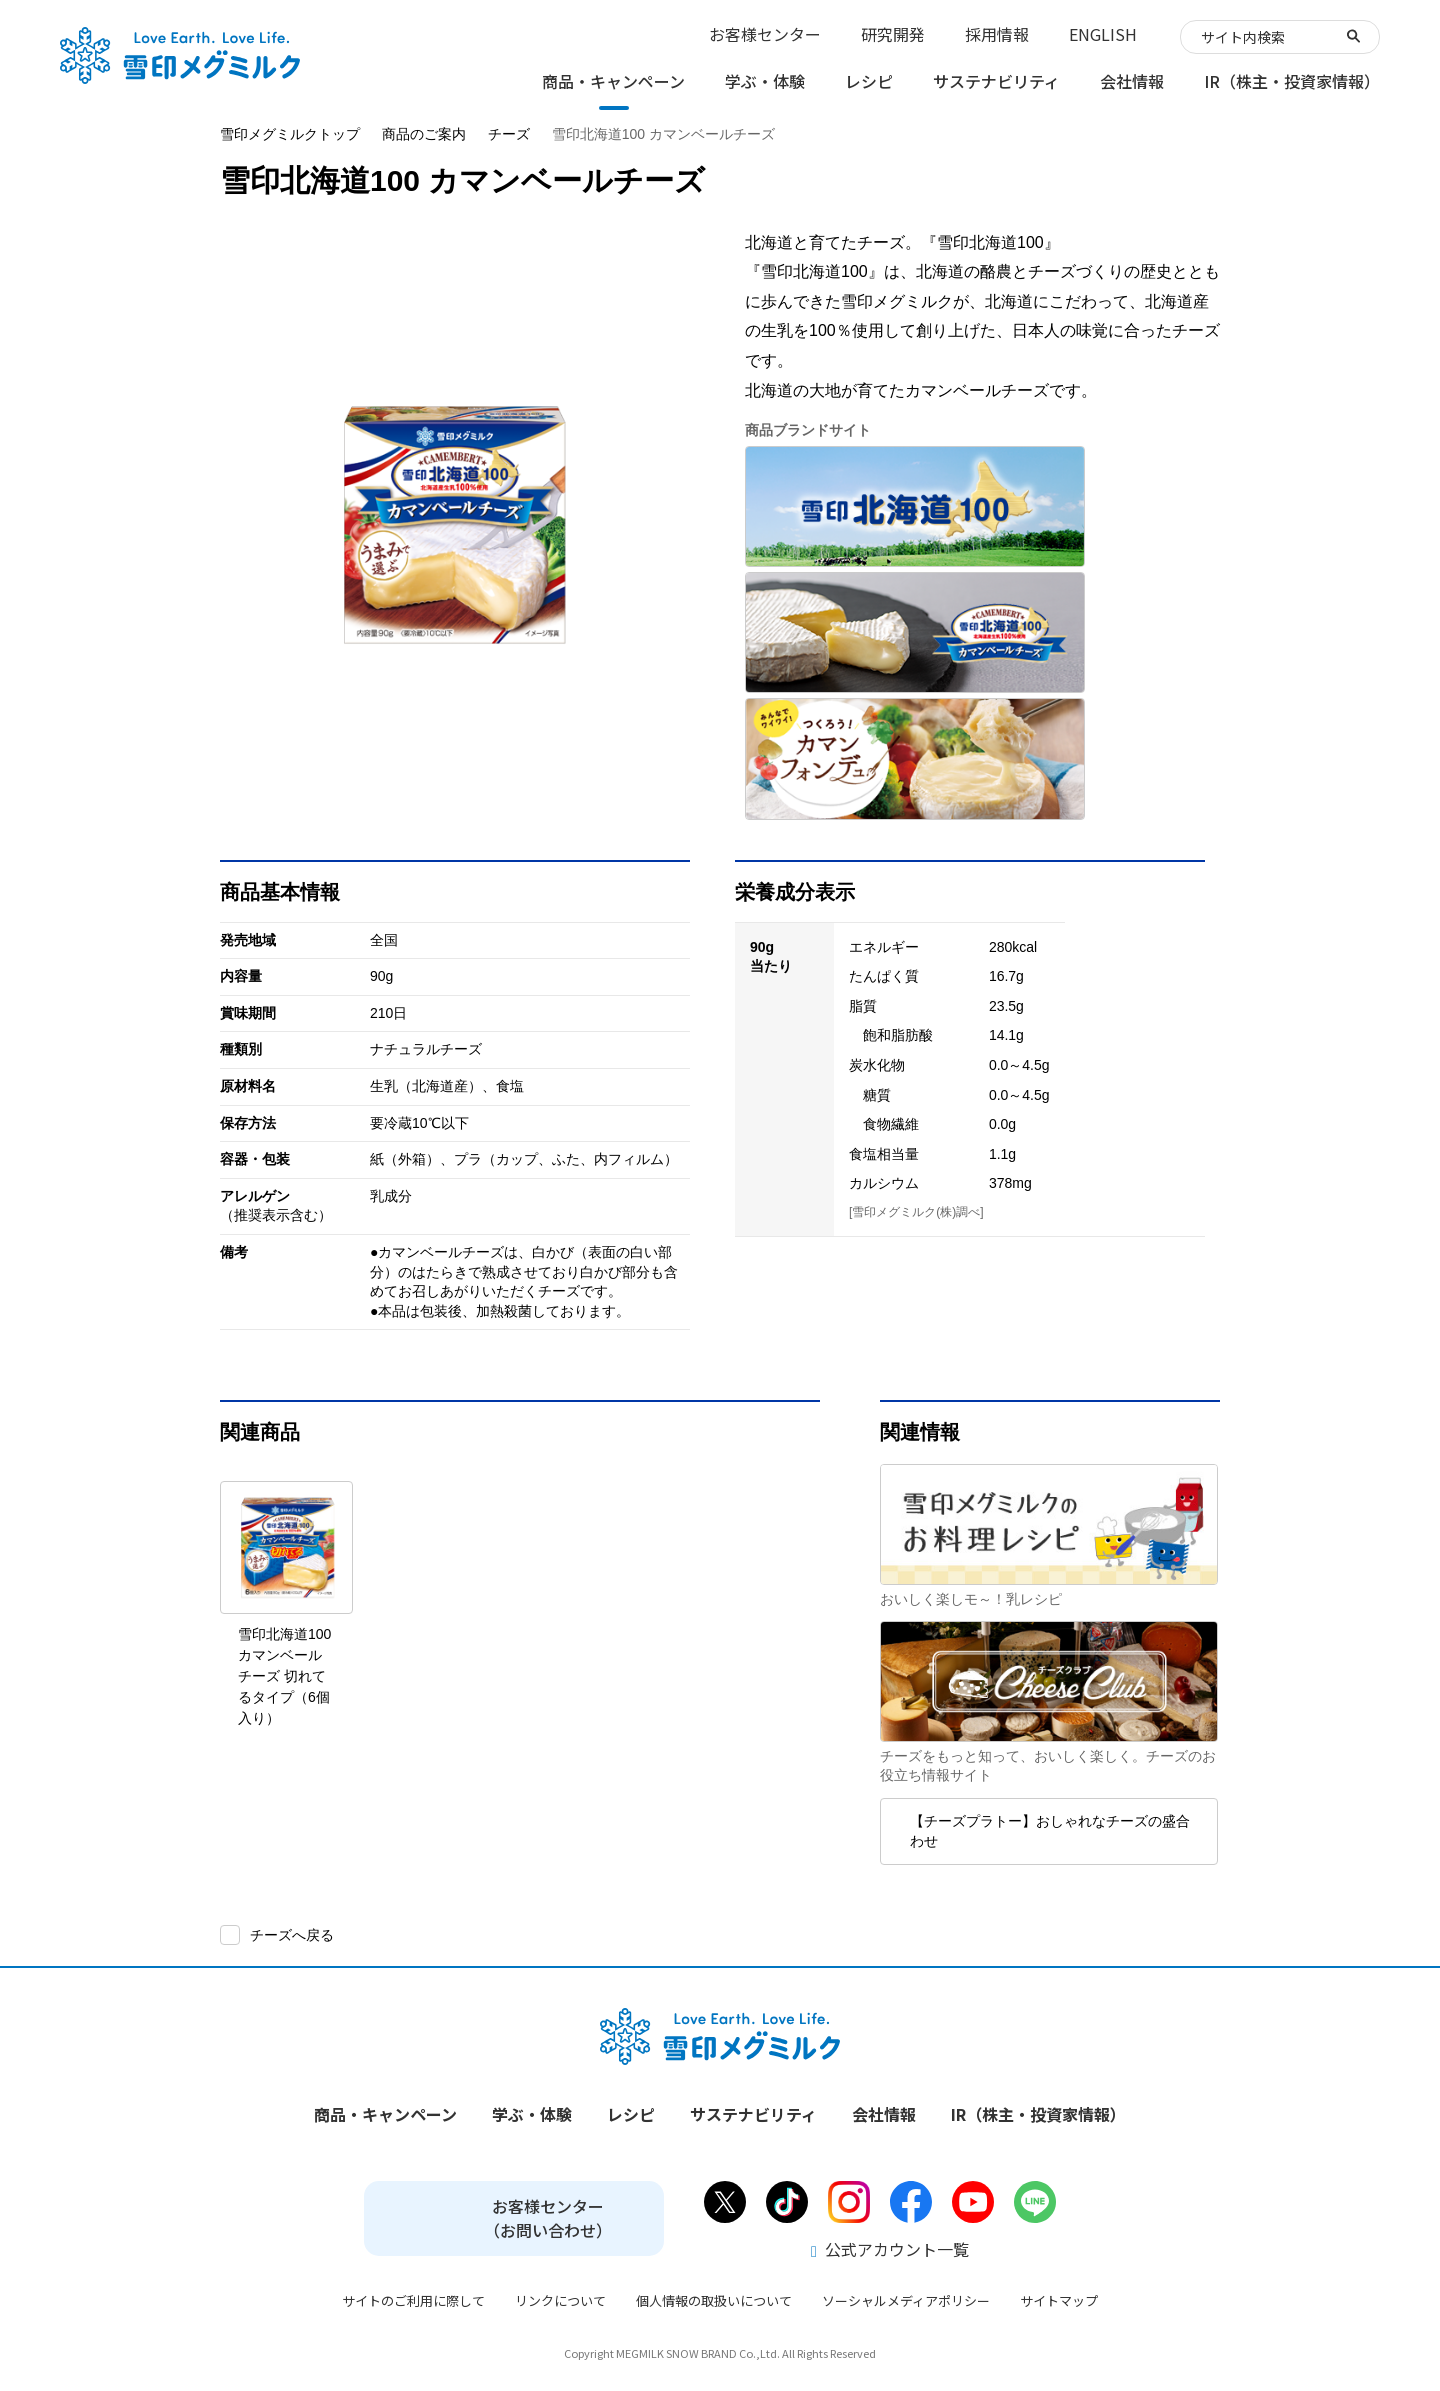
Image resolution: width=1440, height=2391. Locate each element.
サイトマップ (1059, 2300)
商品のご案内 (424, 134)
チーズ (509, 134)
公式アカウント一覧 (890, 2249)
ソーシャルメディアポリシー (906, 2300)
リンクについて (560, 2300)
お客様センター (765, 34)
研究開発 (893, 34)
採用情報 (997, 34)
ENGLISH (1103, 34)
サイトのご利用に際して (413, 2300)
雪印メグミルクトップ (290, 134)
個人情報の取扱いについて (714, 2300)
